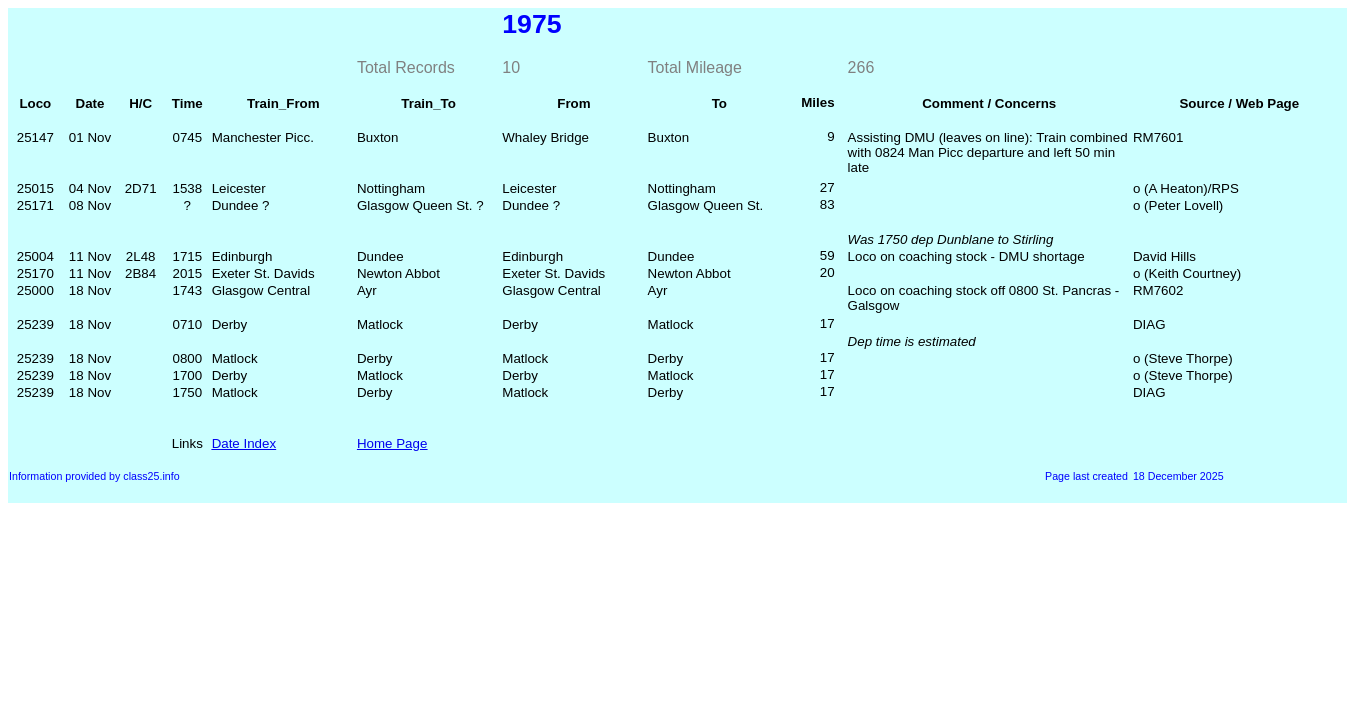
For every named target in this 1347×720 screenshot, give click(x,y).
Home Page (392, 443)
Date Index (244, 443)
